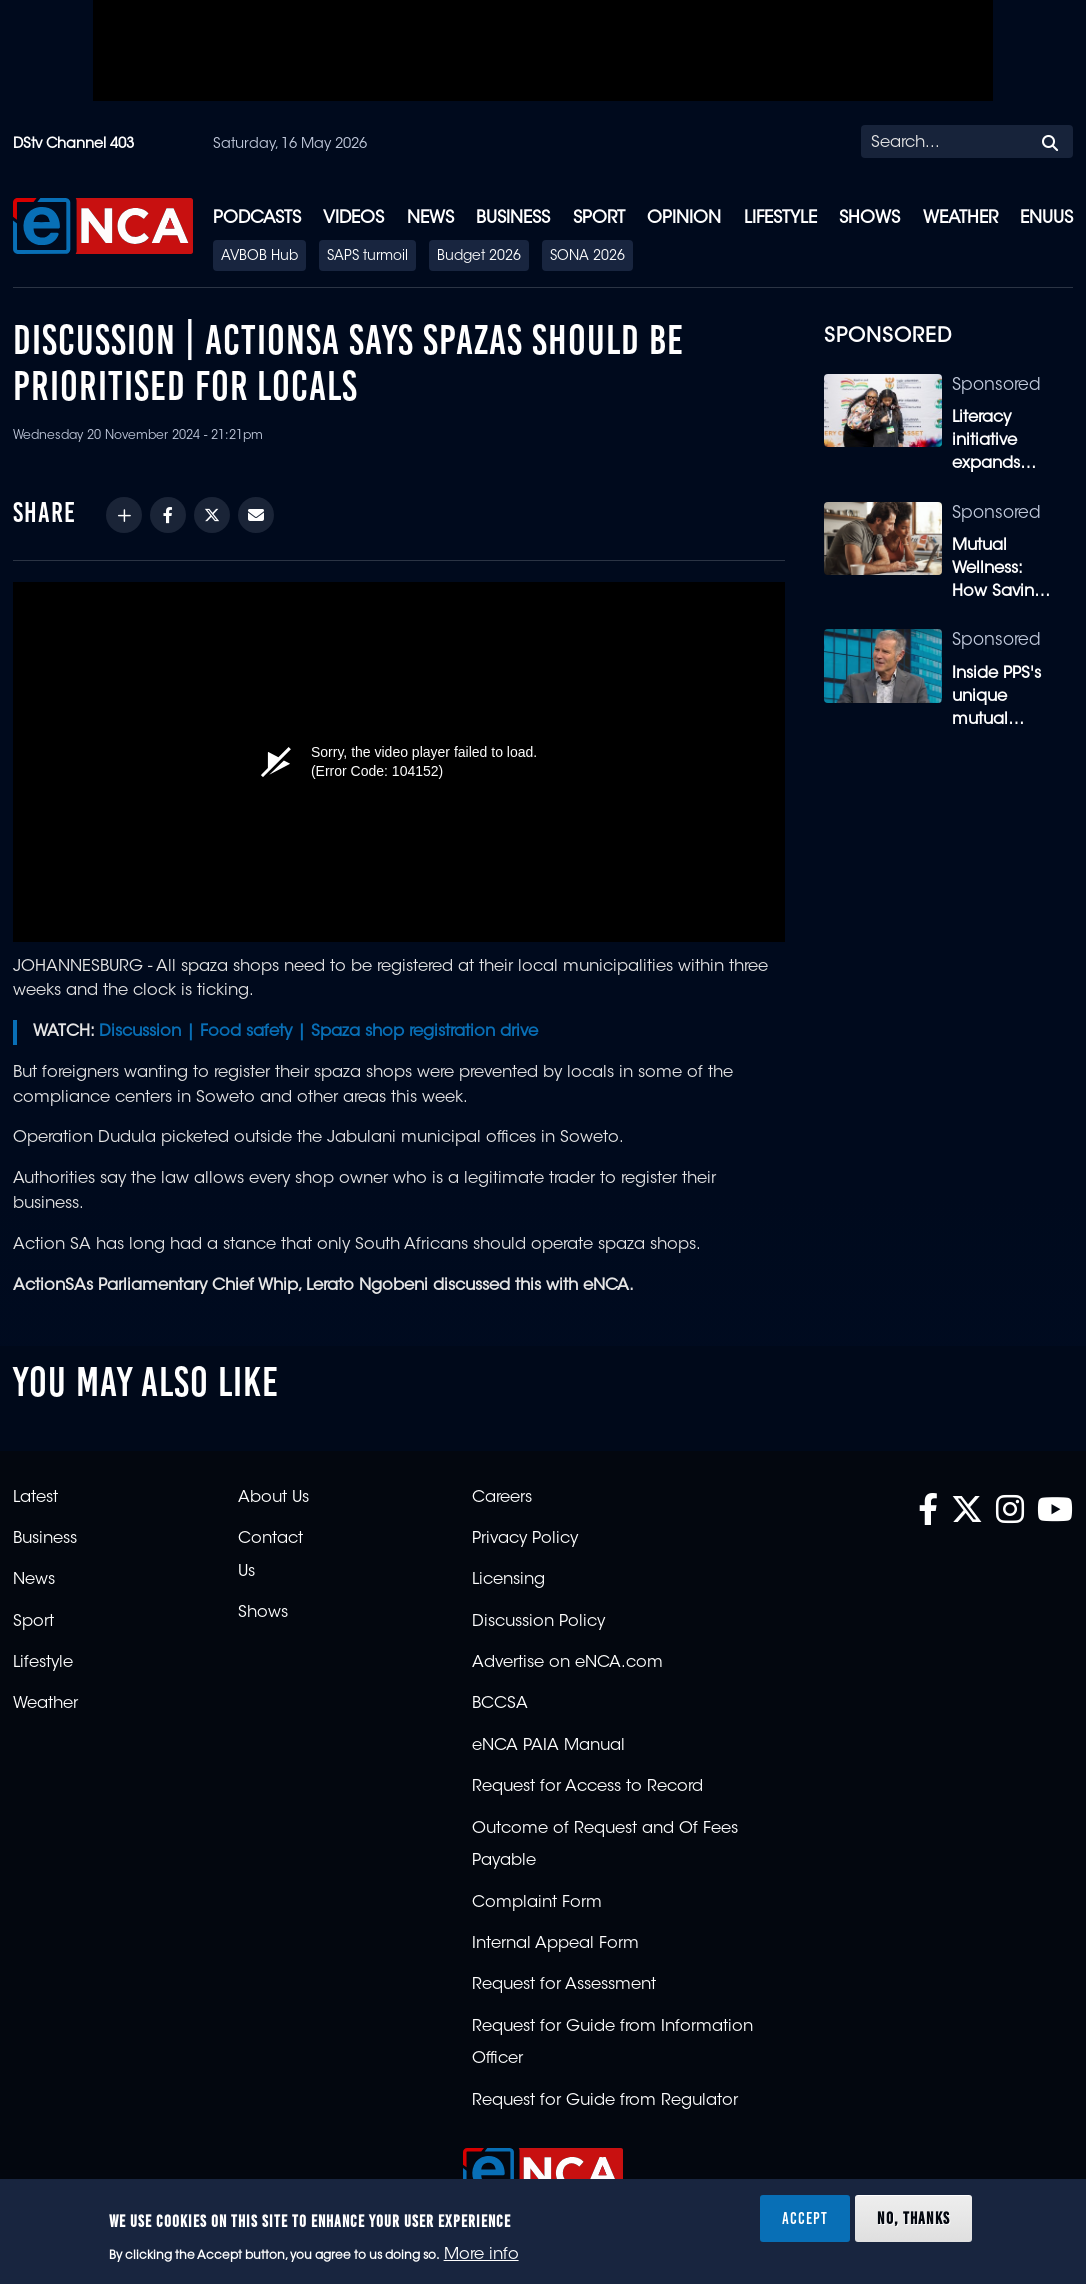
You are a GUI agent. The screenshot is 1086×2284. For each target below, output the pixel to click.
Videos (353, 218)
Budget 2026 (479, 257)
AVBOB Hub (259, 257)
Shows (869, 218)
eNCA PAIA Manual (548, 1746)
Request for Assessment (564, 1985)
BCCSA (500, 1704)
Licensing (508, 1580)
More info (481, 2255)
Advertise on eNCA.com (567, 1663)
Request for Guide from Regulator (605, 2101)
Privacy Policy (525, 1539)
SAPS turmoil (367, 257)
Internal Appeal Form (555, 1944)
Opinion (684, 218)
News (430, 218)
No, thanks (913, 2218)
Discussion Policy (538, 1622)
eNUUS (1046, 218)
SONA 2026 (587, 257)
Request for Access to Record (587, 1787)
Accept (805, 2218)
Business (513, 218)
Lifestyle (780, 218)
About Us (273, 1498)
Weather (960, 218)
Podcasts (257, 218)
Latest (35, 1498)
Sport (599, 218)
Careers (502, 1498)
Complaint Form (537, 1903)
